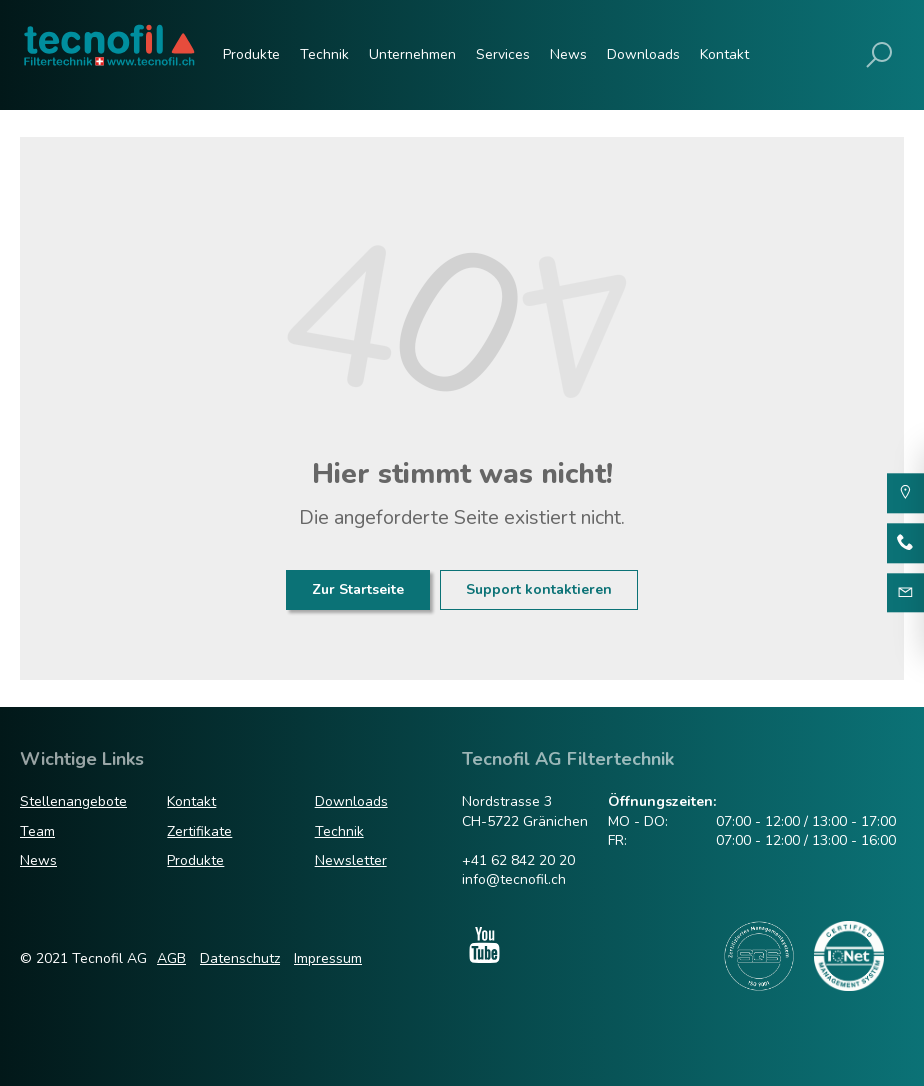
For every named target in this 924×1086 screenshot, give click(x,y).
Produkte (251, 54)
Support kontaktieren (539, 589)
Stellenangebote (73, 801)
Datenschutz (240, 958)
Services (503, 54)
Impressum (328, 958)
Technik (324, 54)
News (568, 54)
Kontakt (724, 54)
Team (37, 831)
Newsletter (351, 860)
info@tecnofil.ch (514, 879)
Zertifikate (199, 831)
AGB (171, 958)
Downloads (643, 54)
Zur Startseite (358, 589)
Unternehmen (412, 54)
